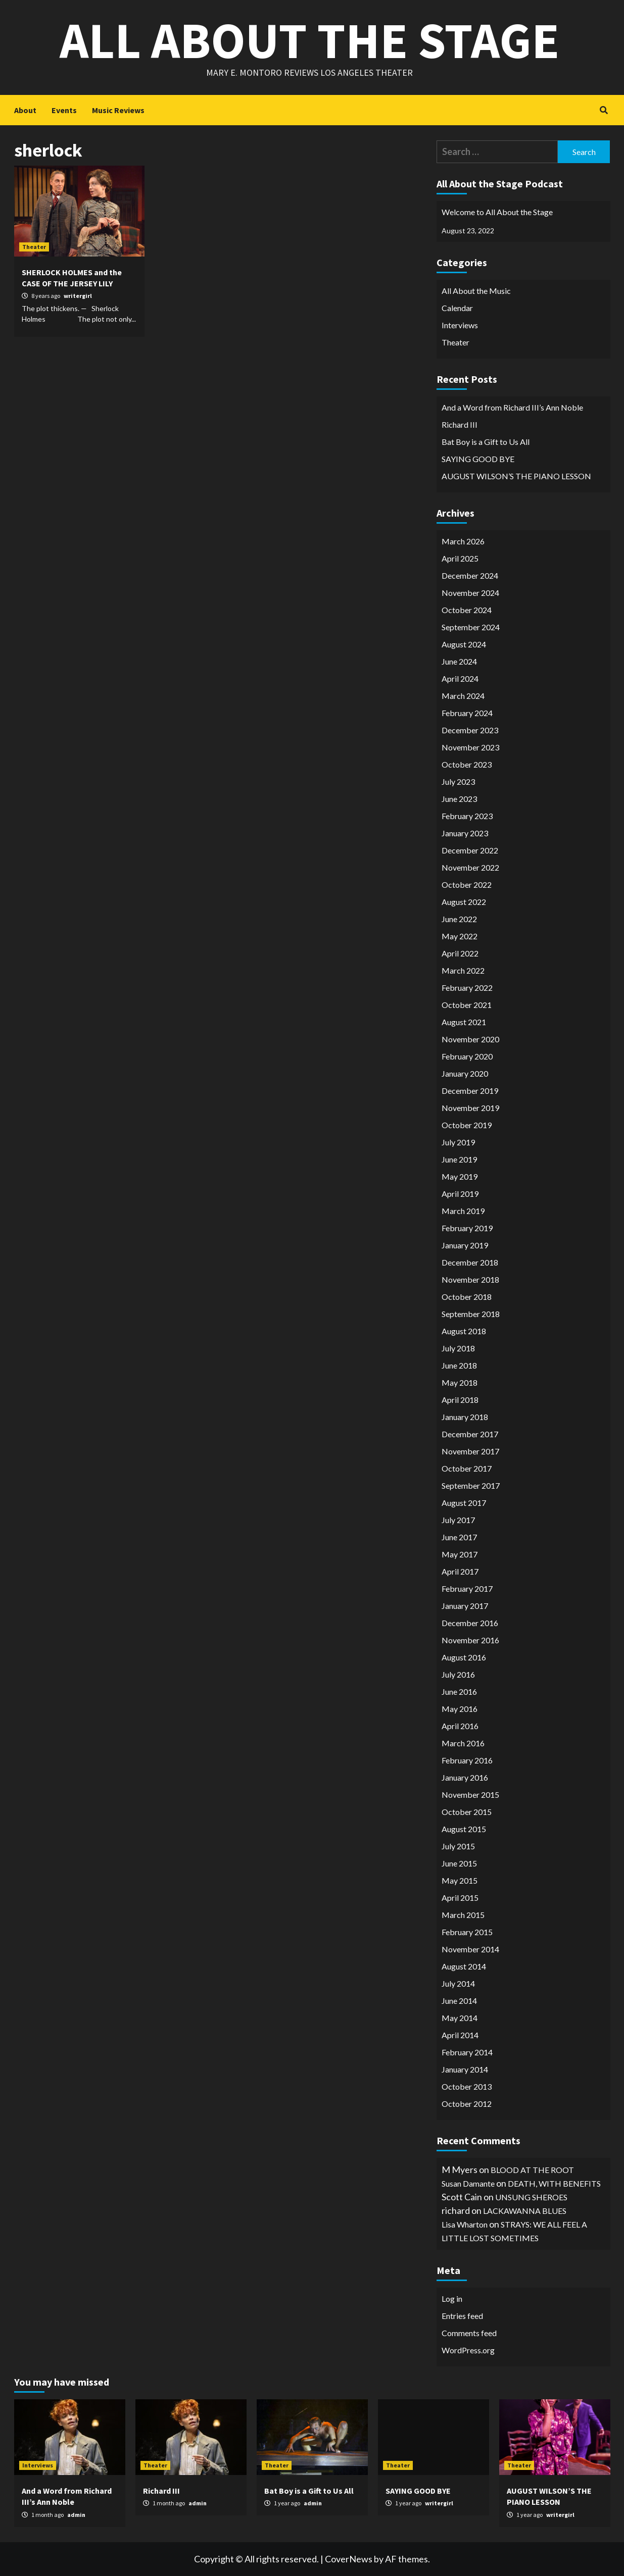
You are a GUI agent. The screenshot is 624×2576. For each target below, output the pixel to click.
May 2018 (459, 1382)
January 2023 (465, 833)
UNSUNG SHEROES (531, 2197)
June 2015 (459, 1863)
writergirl (78, 295)
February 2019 (467, 1228)
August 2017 (464, 1502)
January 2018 (465, 1417)
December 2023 (470, 730)
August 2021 (464, 1022)
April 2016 (460, 1726)
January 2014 (465, 2069)
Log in (452, 2298)
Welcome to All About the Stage (497, 212)
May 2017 (459, 1554)
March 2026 (463, 541)
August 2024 (464, 644)
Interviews (460, 325)
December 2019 (470, 1090)
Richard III (459, 424)
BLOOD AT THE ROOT (532, 2170)
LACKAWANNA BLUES (524, 2210)
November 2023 (470, 747)
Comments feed (469, 2333)
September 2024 (471, 627)
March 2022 (463, 970)
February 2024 (467, 713)
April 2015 (460, 1897)
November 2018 (470, 1279)
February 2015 (467, 1932)
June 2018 (459, 1365)
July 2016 (458, 1674)
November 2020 (470, 1039)
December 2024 (470, 575)
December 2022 (470, 850)
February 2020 (467, 1056)
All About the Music (476, 290)
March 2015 (463, 1915)
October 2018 (467, 1296)
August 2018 (464, 1331)
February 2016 (467, 1760)
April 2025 (460, 558)
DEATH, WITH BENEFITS (554, 2183)
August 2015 (464, 1829)
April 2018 (460, 1399)
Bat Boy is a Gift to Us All (486, 441)
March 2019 (463, 1211)
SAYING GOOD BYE (478, 459)
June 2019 (459, 1159)
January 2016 (465, 1777)
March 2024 (463, 695)
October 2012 (467, 2103)
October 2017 (467, 1468)
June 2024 (459, 661)
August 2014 (464, 1966)
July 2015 (458, 1846)
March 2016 (463, 1743)
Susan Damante (468, 2183)
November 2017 (470, 1451)
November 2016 (470, 1640)
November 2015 (470, 1794)
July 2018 (458, 1348)
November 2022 (470, 867)
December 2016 (470, 1623)
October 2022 (467, 884)
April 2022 (460, 953)
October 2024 (467, 610)
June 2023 (459, 798)
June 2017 (459, 1537)
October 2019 (467, 1125)
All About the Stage (309, 40)
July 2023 (458, 781)
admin (76, 2514)
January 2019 (465, 1245)
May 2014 (459, 2018)
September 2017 (471, 1485)
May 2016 (459, 1708)
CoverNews (348, 2558)
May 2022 (459, 936)
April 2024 (460, 678)
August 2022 (464, 901)
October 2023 (467, 764)
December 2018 (470, 1262)
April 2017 (460, 1571)
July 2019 (458, 1142)
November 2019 (470, 1108)
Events (64, 110)
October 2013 (467, 2086)
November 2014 (470, 1949)
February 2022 (467, 987)
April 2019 (460, 1193)
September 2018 (471, 1314)
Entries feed (462, 2315)
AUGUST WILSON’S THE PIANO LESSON (516, 476)
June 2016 (459, 1691)
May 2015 (459, 1880)
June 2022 (459, 919)
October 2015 (467, 1811)
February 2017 (467, 1588)
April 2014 (460, 2035)
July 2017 (458, 1520)
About (25, 110)
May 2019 (459, 1176)
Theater (34, 246)
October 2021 (467, 1004)
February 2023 (467, 816)
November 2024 (470, 592)
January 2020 (465, 1073)
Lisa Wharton (465, 2224)
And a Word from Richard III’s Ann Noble (512, 407)
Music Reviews (118, 110)
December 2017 (470, 1434)
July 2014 (458, 1983)
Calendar (457, 308)
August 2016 (464, 1657)
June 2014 (459, 2000)
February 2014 (467, 2052)
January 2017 (465, 1605)
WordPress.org (468, 2350)
